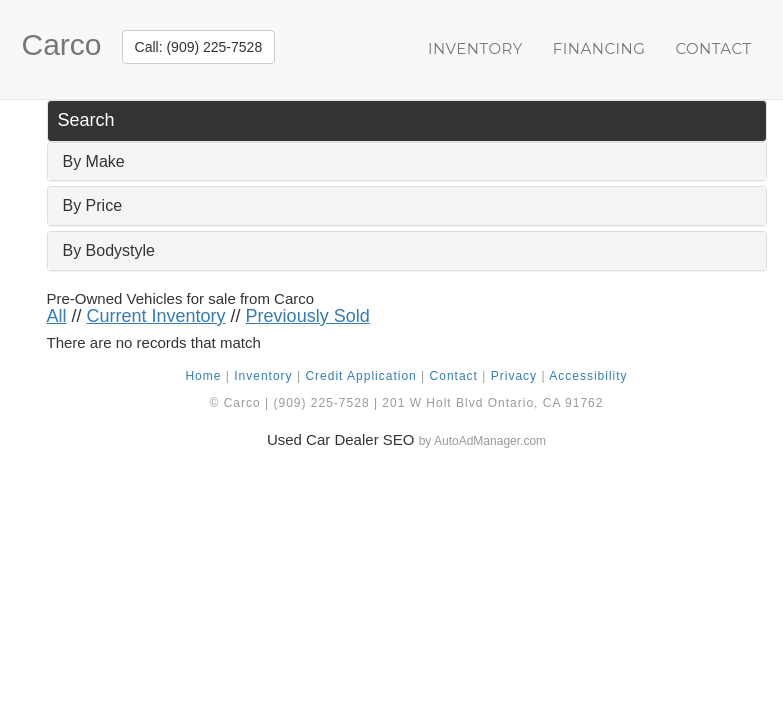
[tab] (407, 162)
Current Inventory (156, 316)
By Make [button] (94, 161)
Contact (713, 48)
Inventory (475, 48)
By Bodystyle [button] (109, 250)
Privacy (514, 376)
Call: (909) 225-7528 (199, 47)
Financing (599, 48)
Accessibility (588, 376)
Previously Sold (308, 316)
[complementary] (723, 660)
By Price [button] (93, 205)
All (57, 316)
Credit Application (360, 376)
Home (203, 376)
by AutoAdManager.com (482, 441)
